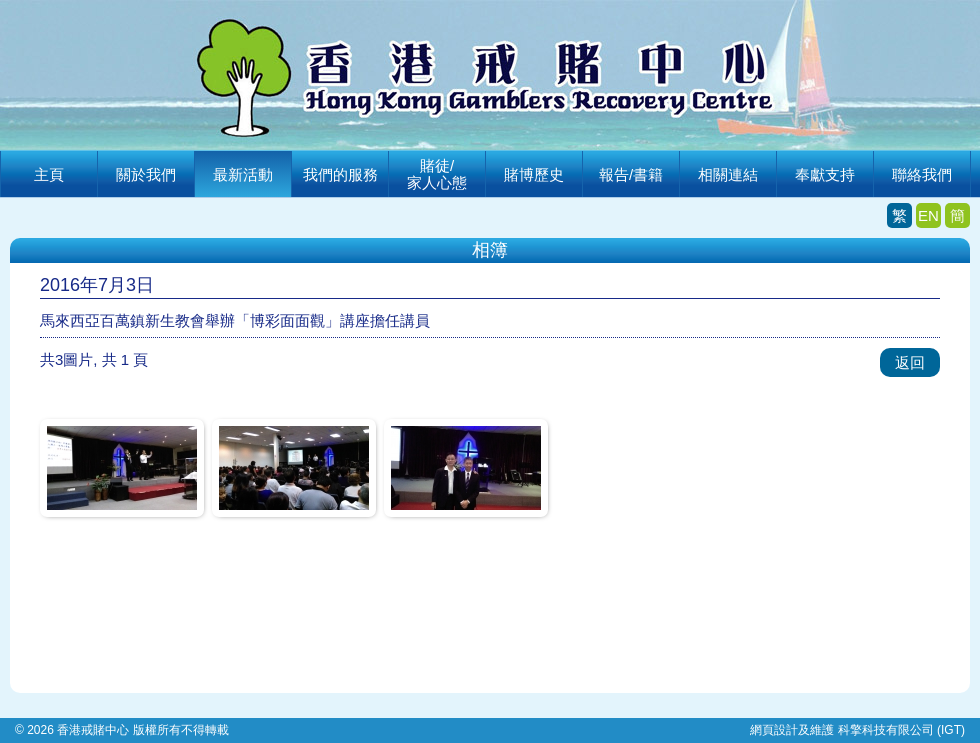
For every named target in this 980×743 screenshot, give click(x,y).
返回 (910, 362)
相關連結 (728, 174)
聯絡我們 (922, 174)
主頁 (49, 174)
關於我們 (146, 174)
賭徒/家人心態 (437, 174)
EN (928, 215)
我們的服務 (340, 174)
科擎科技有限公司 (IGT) (901, 730)
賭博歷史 (534, 174)
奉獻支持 (825, 174)
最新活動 (243, 174)
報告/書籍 (631, 174)
